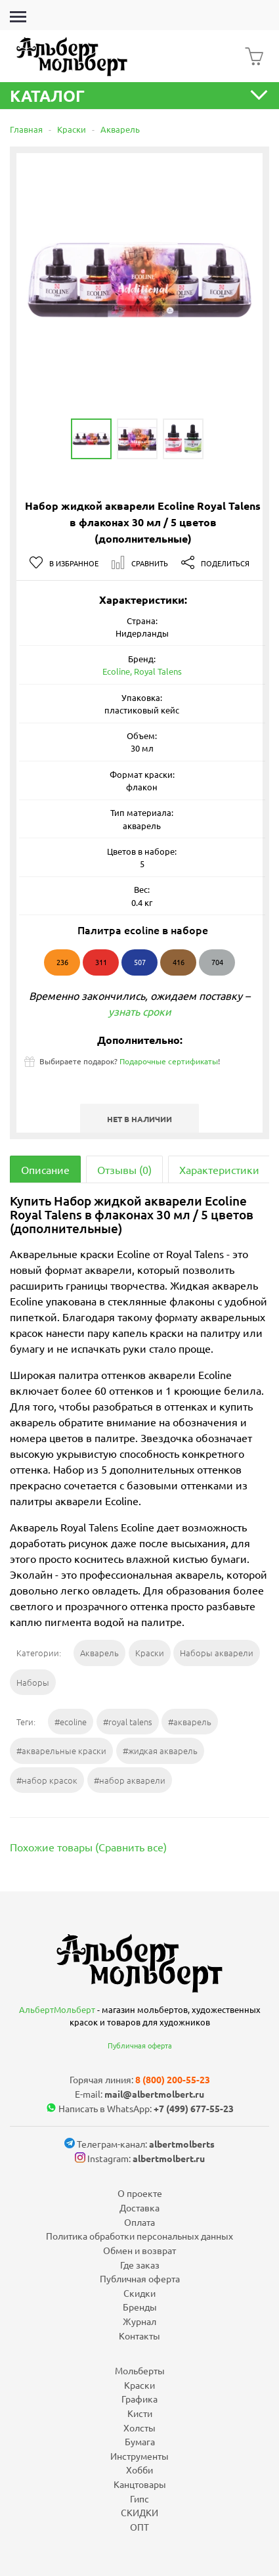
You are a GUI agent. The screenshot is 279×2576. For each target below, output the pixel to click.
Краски (71, 129)
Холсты (139, 2427)
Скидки (139, 2293)
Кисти (139, 2413)
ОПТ (139, 2527)
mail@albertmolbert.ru (154, 2094)
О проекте (140, 2193)
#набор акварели (129, 1780)
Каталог (139, 95)
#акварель (189, 1721)
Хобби (139, 2469)
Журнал (139, 2321)
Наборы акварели (216, 1652)
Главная (26, 129)
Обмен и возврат (139, 2250)
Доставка (139, 2207)
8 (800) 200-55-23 (172, 2079)
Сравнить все (130, 1846)
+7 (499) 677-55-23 (194, 2108)
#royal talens (127, 1721)
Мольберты (140, 2370)
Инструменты (139, 2456)
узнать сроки (139, 1011)
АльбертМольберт (57, 2009)
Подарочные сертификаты (168, 1061)
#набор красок (46, 1780)
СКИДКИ (139, 2512)
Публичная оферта (140, 2045)
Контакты (139, 2335)
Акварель (120, 129)
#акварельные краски (61, 1750)
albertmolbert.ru (169, 2158)
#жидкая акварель (160, 1750)
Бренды (140, 2307)
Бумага (140, 2441)
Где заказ (140, 2265)
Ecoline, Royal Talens (142, 671)
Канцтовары (140, 2484)
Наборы (32, 1682)
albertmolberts (182, 2144)
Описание (45, 1169)
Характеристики (219, 1169)
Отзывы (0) (124, 1169)
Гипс (139, 2498)
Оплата (139, 2222)
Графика (139, 2399)
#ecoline (70, 1721)
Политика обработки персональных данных (139, 2236)
